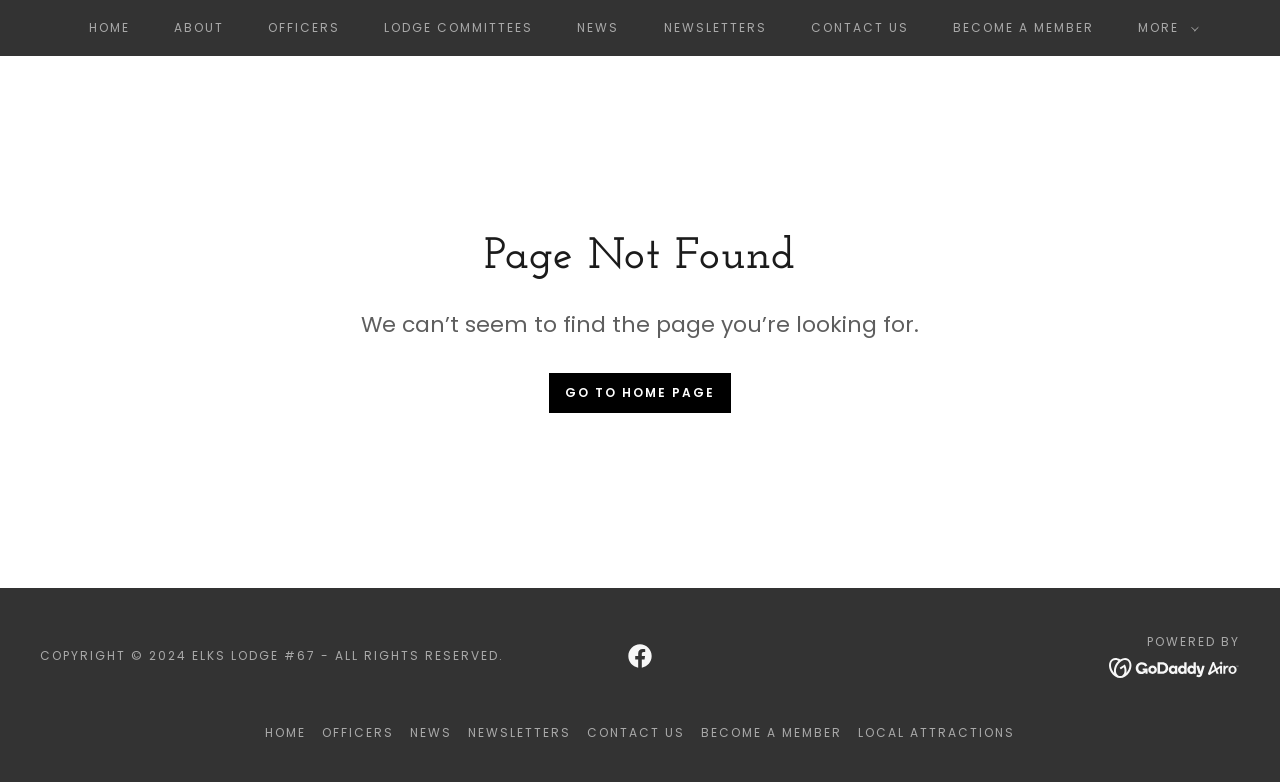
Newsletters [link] (715, 27)
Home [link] (109, 27)
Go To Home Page (640, 392)
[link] (640, 656)
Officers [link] (304, 27)
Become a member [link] (1023, 27)
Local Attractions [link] (936, 732)
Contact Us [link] (860, 27)
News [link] (598, 27)
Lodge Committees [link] (458, 27)
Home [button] (285, 732)
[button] (1164, 28)
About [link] (199, 27)
